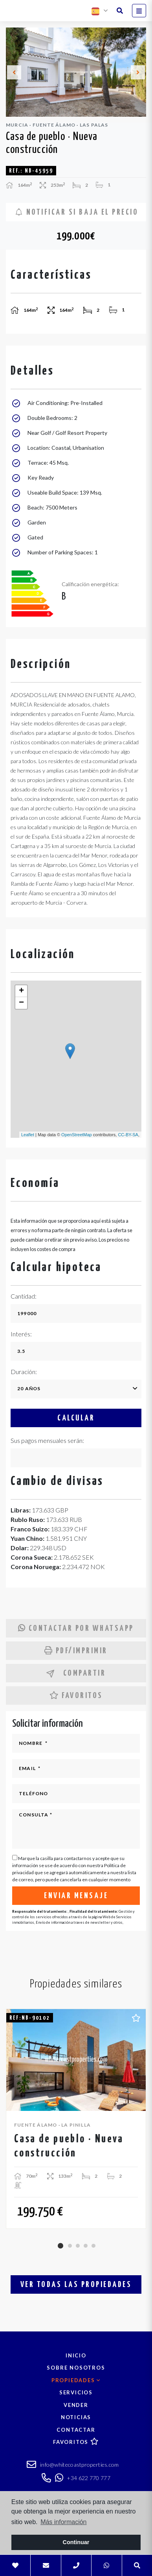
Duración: (24, 1371)
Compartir (76, 1673)
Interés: (21, 1334)
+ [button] (21, 991)
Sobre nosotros (76, 2367)
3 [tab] (78, 2246)
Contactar (76, 2430)
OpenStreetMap (76, 1134)
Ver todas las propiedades (76, 2285)
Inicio (76, 2355)
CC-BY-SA (128, 1134)
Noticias (76, 2417)
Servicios (76, 2392)
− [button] (21, 1003)
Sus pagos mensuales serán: (47, 1440)
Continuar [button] (76, 2542)
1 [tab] (60, 2245)
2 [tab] (70, 2246)
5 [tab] (93, 2246)
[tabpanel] (76, 2119)
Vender (76, 2405)
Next (138, 72)
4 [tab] (86, 2246)
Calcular (76, 1418)
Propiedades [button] (76, 2380)
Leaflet (27, 1134)
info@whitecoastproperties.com (73, 2465)
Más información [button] (63, 2522)
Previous (14, 72)
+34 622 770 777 (82, 2478)
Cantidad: (24, 1296)
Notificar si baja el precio (77, 212)
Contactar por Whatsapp (76, 1628)
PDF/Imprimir (76, 1651)
